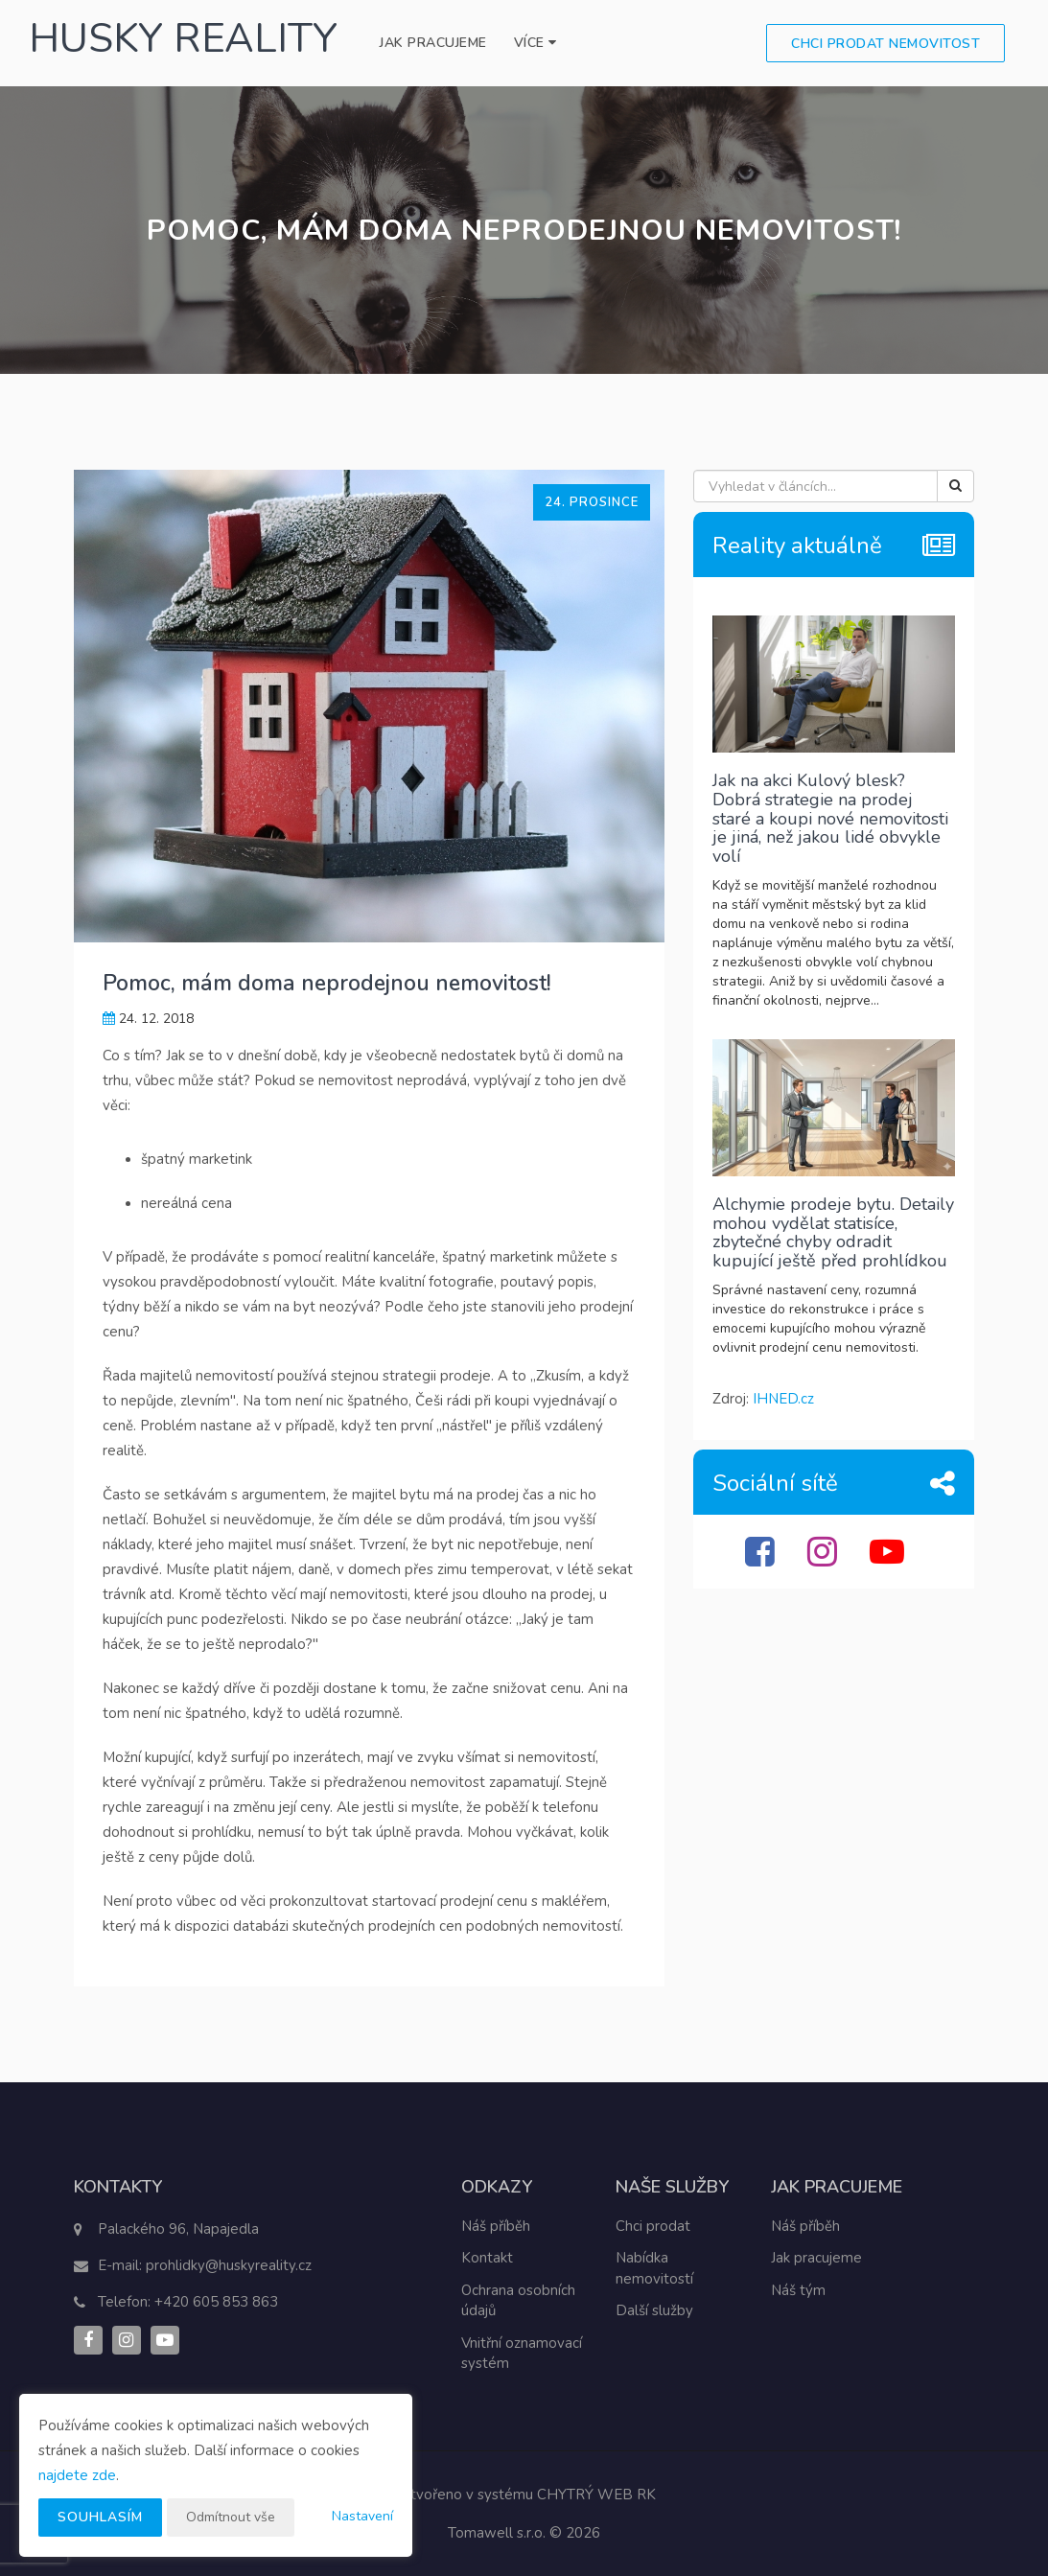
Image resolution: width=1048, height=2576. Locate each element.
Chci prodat (653, 2226)
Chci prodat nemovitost (885, 44)
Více (535, 43)
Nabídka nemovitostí (654, 2267)
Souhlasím (100, 2517)
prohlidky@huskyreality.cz (229, 2265)
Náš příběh (495, 2226)
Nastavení (362, 2516)
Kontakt (487, 2257)
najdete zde (77, 2475)
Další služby (654, 2310)
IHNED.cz (783, 1398)
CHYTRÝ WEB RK (596, 2494)
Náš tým (798, 2290)
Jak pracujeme (433, 43)
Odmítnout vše (230, 2517)
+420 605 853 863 (216, 2301)
